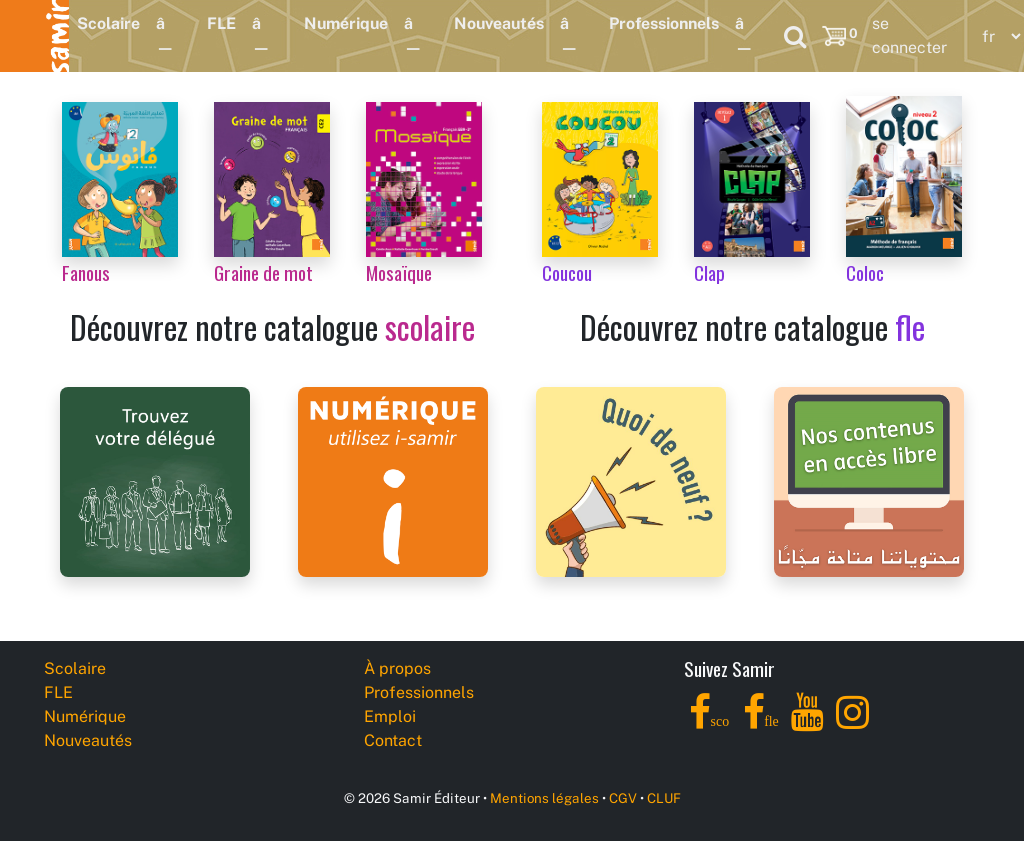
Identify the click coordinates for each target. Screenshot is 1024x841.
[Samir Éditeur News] (631, 480)
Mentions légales (544, 798)
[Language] (997, 36)
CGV (623, 798)
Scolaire (108, 23)
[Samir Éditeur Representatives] (155, 480)
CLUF (664, 798)
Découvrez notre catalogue (272, 326)
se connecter (909, 35)
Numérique (346, 23)
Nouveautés (499, 23)
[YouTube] (807, 723)
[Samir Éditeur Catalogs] (869, 480)
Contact (393, 740)
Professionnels (664, 23)
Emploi (390, 716)
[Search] (795, 36)
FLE (221, 23)
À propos (397, 668)
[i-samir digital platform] (393, 480)
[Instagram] (852, 723)
